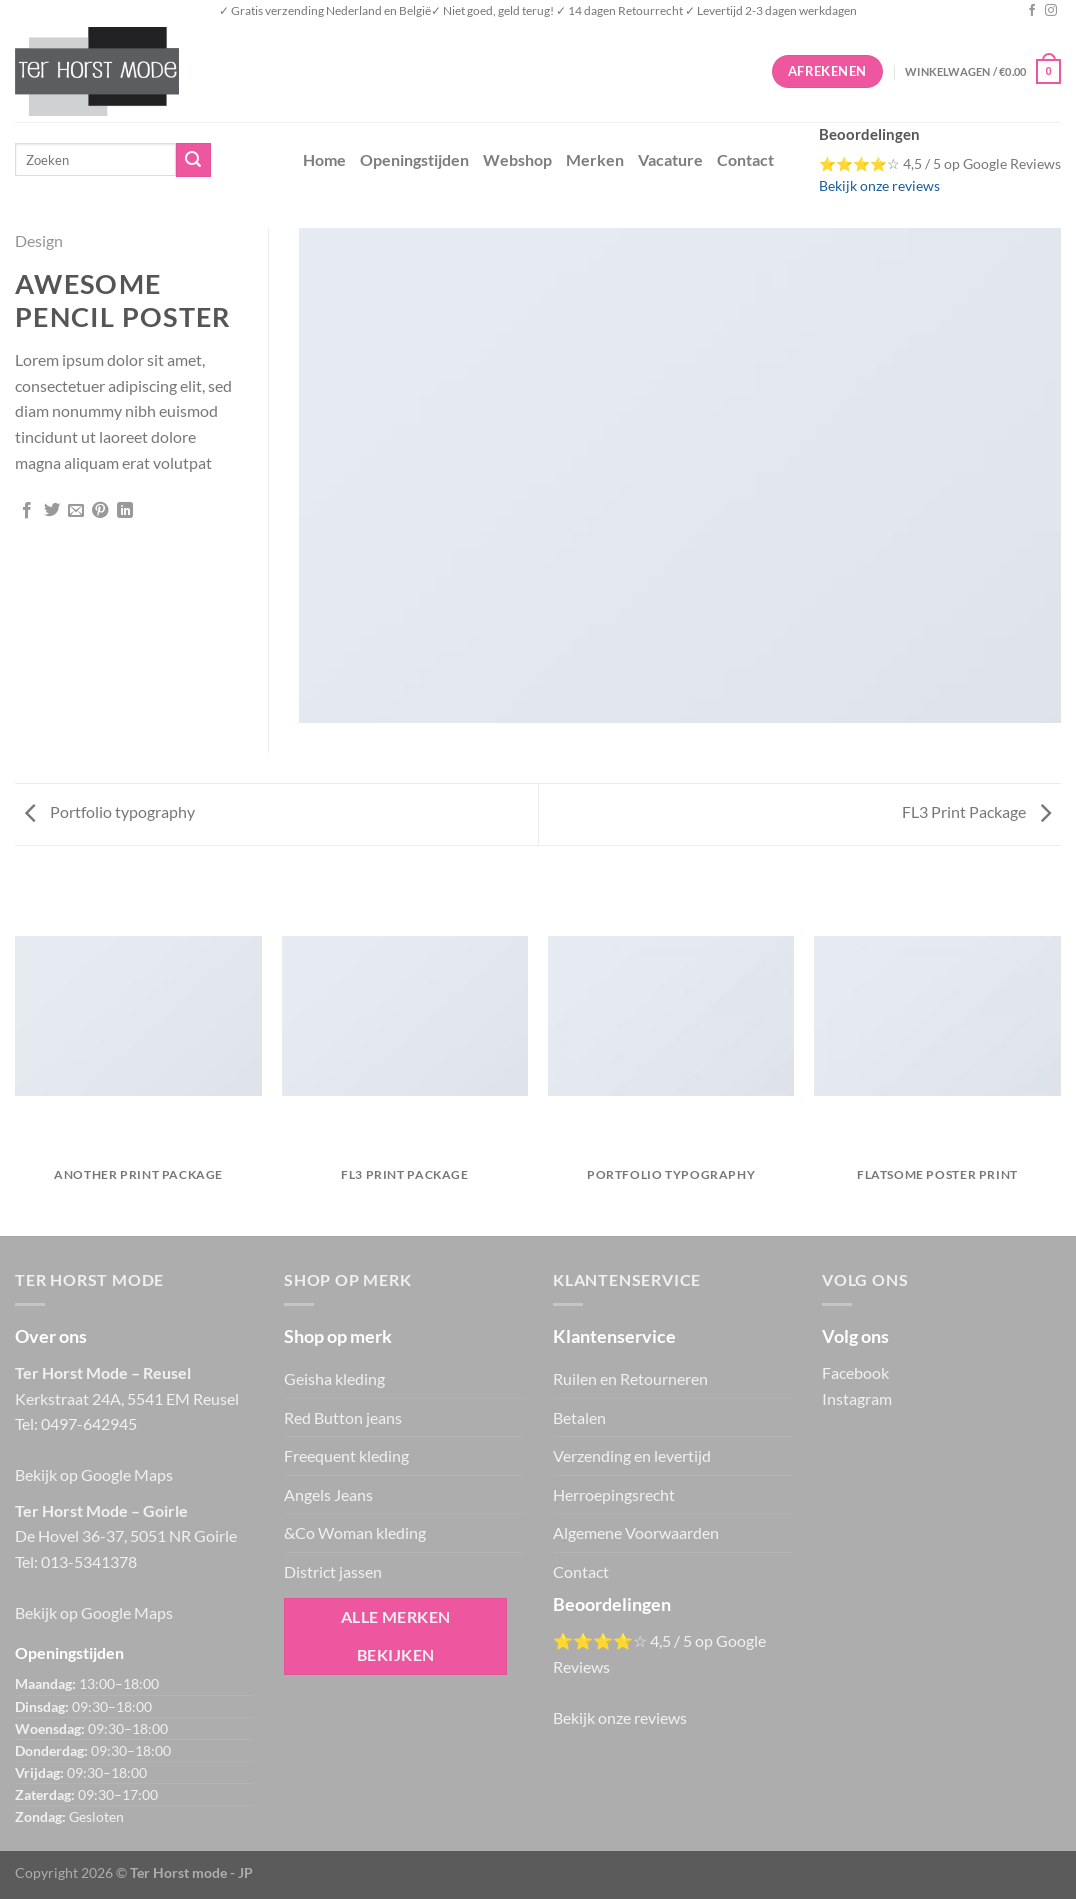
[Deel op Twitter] (52, 511)
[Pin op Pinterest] (100, 511)
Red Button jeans (343, 1417)
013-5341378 (89, 1561)
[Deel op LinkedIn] (125, 511)
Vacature (670, 159)
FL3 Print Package (976, 811)
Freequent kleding (346, 1455)
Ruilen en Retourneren (630, 1378)
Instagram (857, 1398)
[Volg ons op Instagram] (1051, 11)
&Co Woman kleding (355, 1532)
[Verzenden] (193, 160)
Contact (745, 159)
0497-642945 (89, 1423)
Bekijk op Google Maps (94, 1474)
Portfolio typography (110, 811)
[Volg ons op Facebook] (1032, 11)
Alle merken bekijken (396, 1635)
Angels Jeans (328, 1494)
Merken (595, 159)
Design (39, 240)
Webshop (517, 159)
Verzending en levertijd (632, 1455)
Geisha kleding (334, 1378)
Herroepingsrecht (614, 1494)
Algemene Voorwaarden (636, 1532)
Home (324, 159)
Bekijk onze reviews (879, 186)
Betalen (579, 1417)
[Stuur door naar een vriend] (76, 511)
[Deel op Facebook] (27, 511)
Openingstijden (414, 159)
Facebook (855, 1372)
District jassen (333, 1571)
